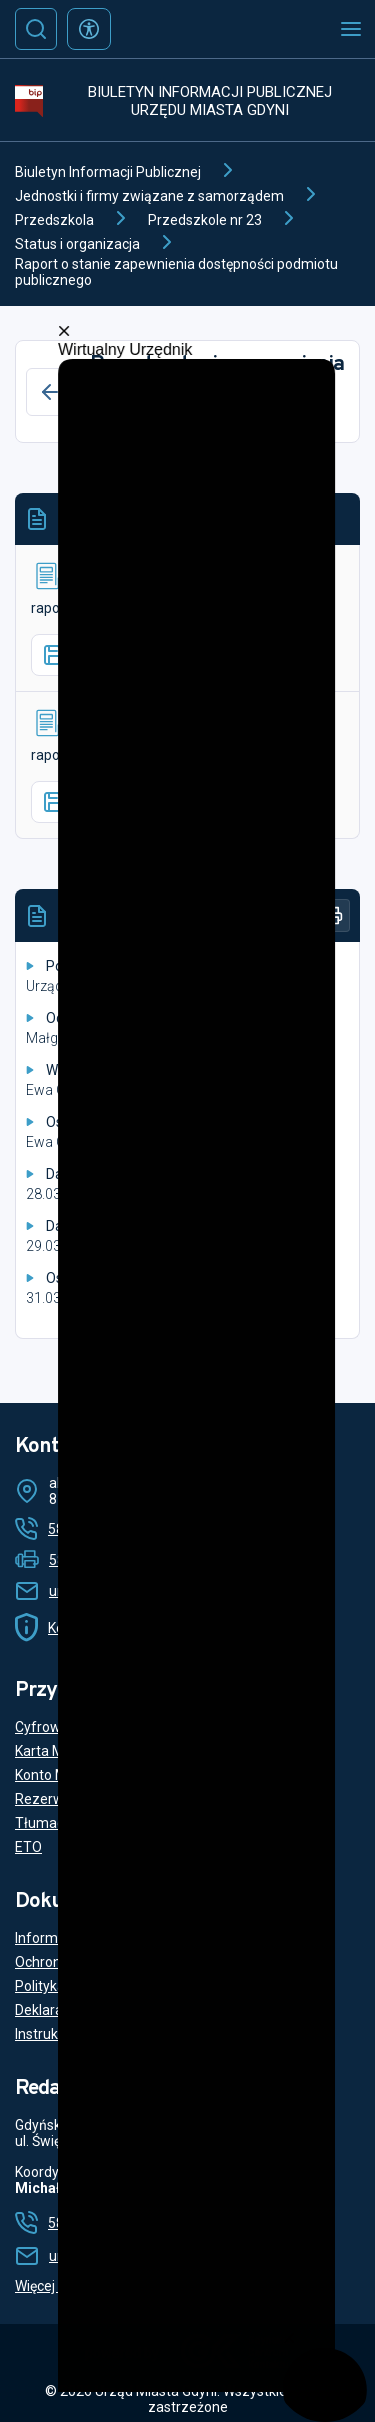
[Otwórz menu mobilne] (351, 29)
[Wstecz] (50, 392)
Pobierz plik (97, 655)
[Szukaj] (36, 29)
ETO (28, 1847)
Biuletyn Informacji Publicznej (108, 172)
